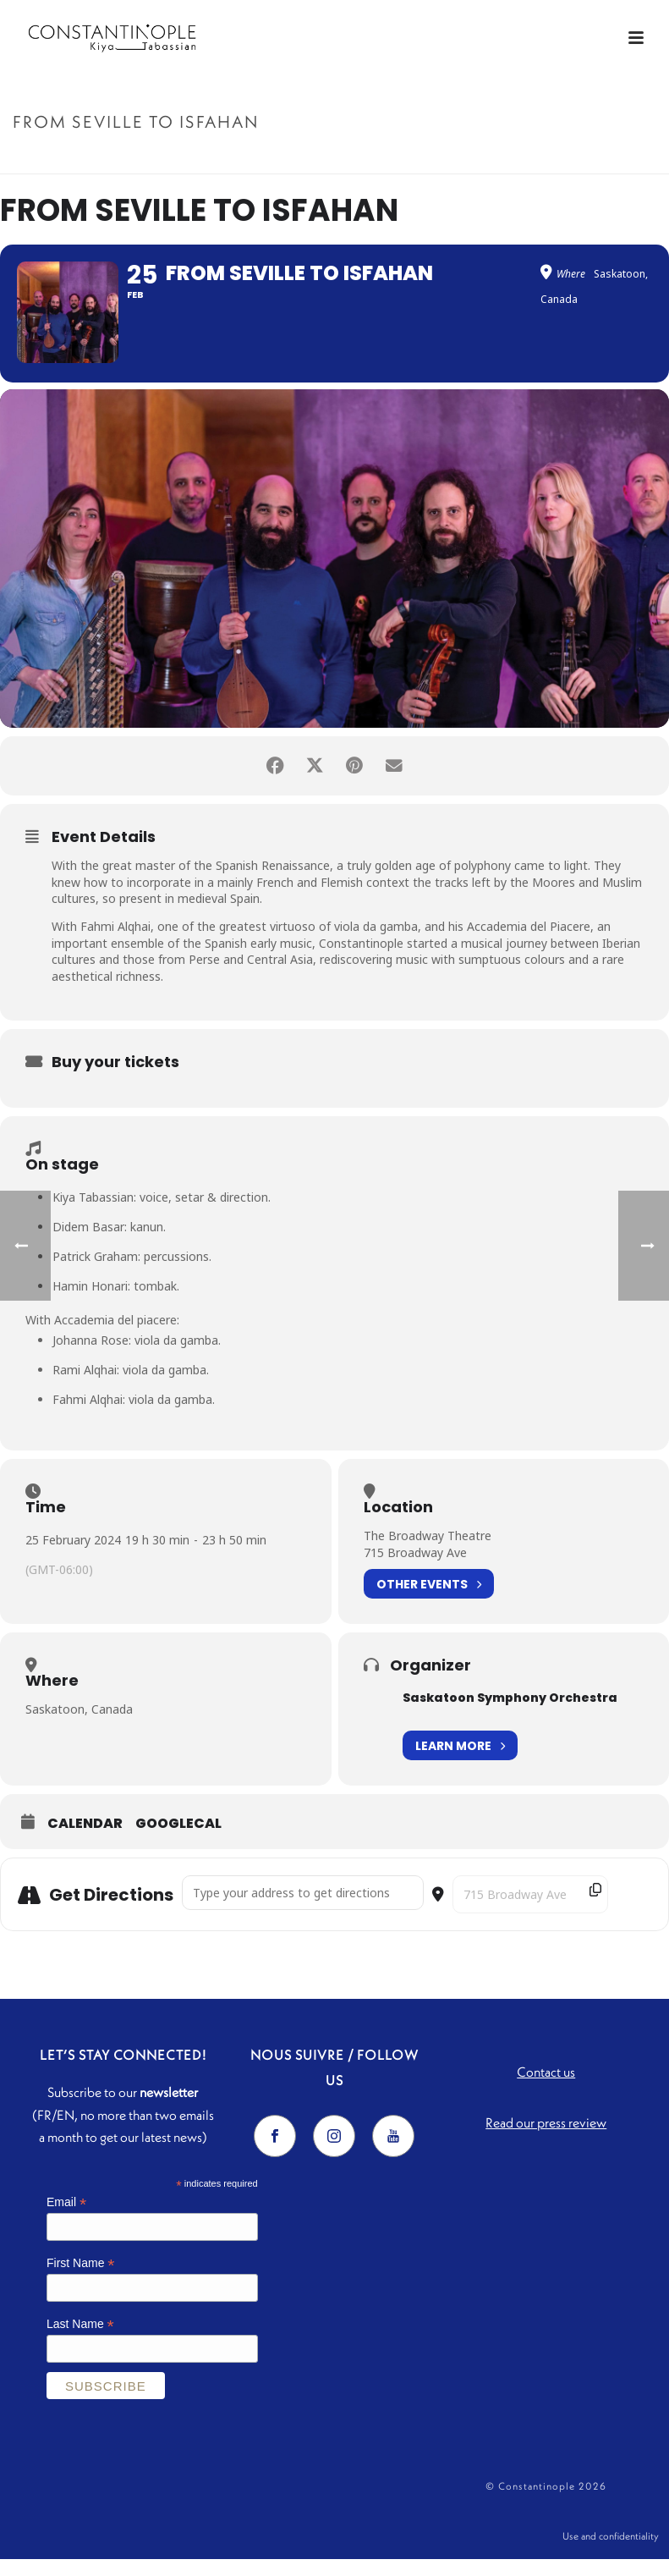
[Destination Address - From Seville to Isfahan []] (530, 1909)
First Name (81, 2277)
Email (66, 2217)
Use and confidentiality (610, 2552)
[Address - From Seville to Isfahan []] (303, 1907)
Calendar (85, 1838)
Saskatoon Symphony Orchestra (510, 1712)
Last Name (80, 2338)
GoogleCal (178, 1838)
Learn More (460, 1759)
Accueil (486, 157)
